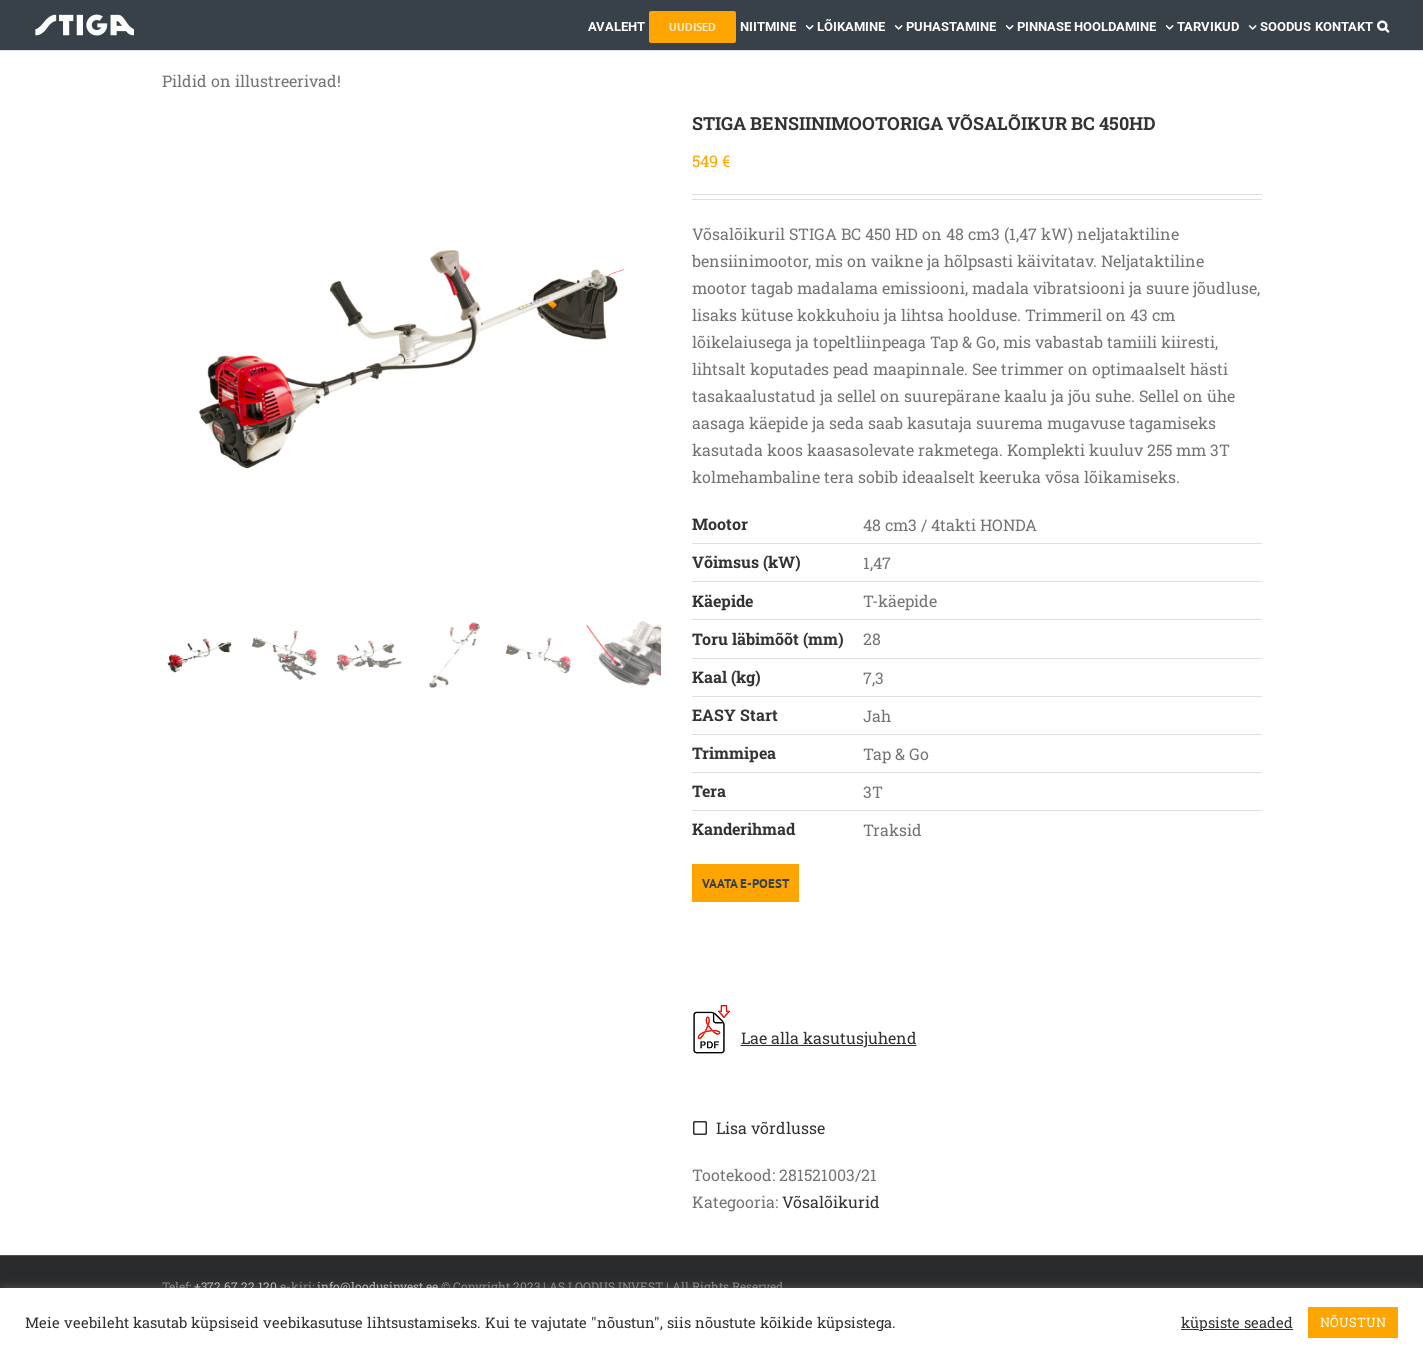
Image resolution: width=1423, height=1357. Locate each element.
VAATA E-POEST (745, 883)
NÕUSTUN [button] (1353, 1322)
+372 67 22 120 (235, 1286)
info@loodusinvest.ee (377, 1286)
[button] (1383, 25)
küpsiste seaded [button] (1237, 1323)
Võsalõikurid (831, 1201)
